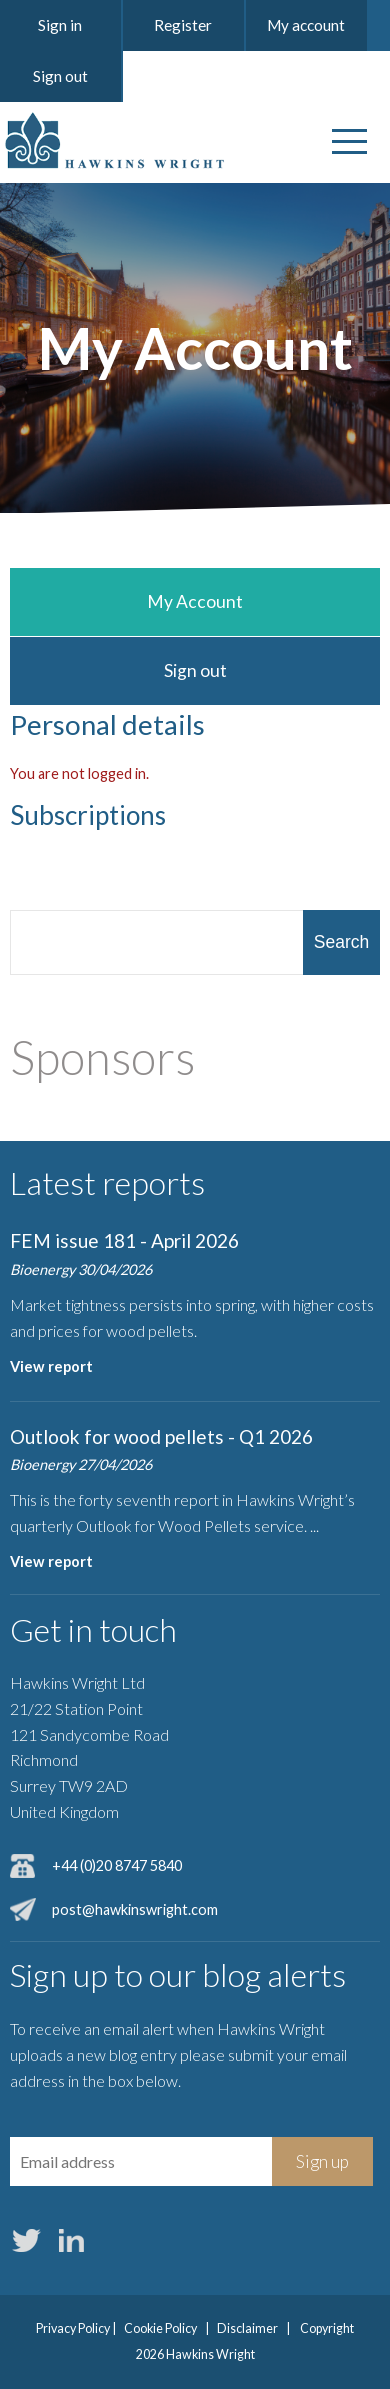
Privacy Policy (73, 2328)
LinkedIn (71, 2241)
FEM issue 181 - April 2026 (124, 1240)
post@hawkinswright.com (135, 1909)
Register (183, 25)
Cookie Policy (160, 2328)
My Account (195, 601)
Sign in (60, 25)
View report (51, 1366)
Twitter (26, 2241)
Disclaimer (247, 2328)
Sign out (60, 76)
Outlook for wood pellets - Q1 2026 (161, 1436)
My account (306, 25)
